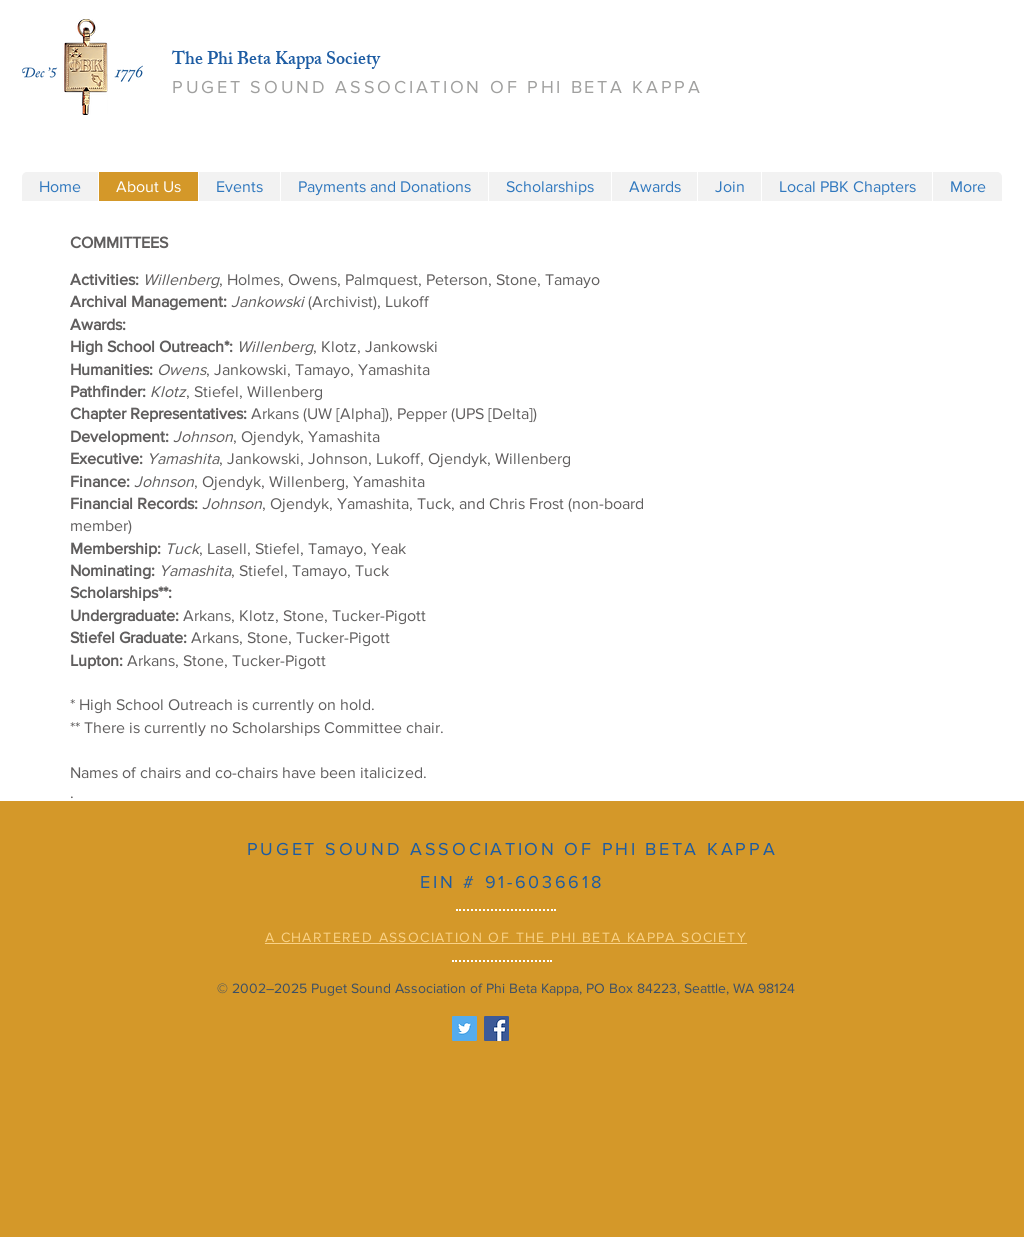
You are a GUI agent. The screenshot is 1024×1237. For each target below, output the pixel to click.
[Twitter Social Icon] (464, 1028)
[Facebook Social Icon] (496, 1028)
